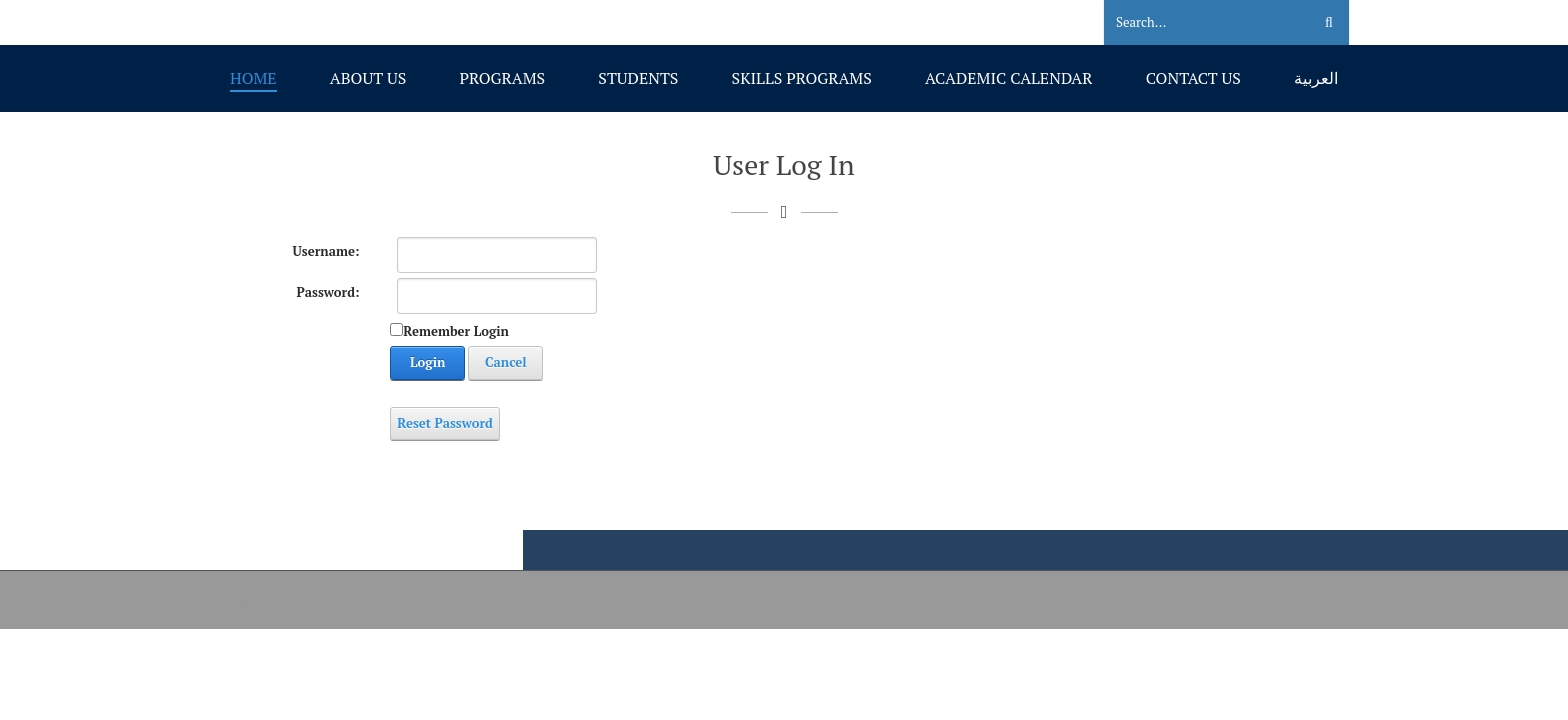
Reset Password (445, 423)
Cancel (505, 362)
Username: (326, 251)
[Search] (1195, 23)
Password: (328, 292)
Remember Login (456, 331)
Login (427, 362)
